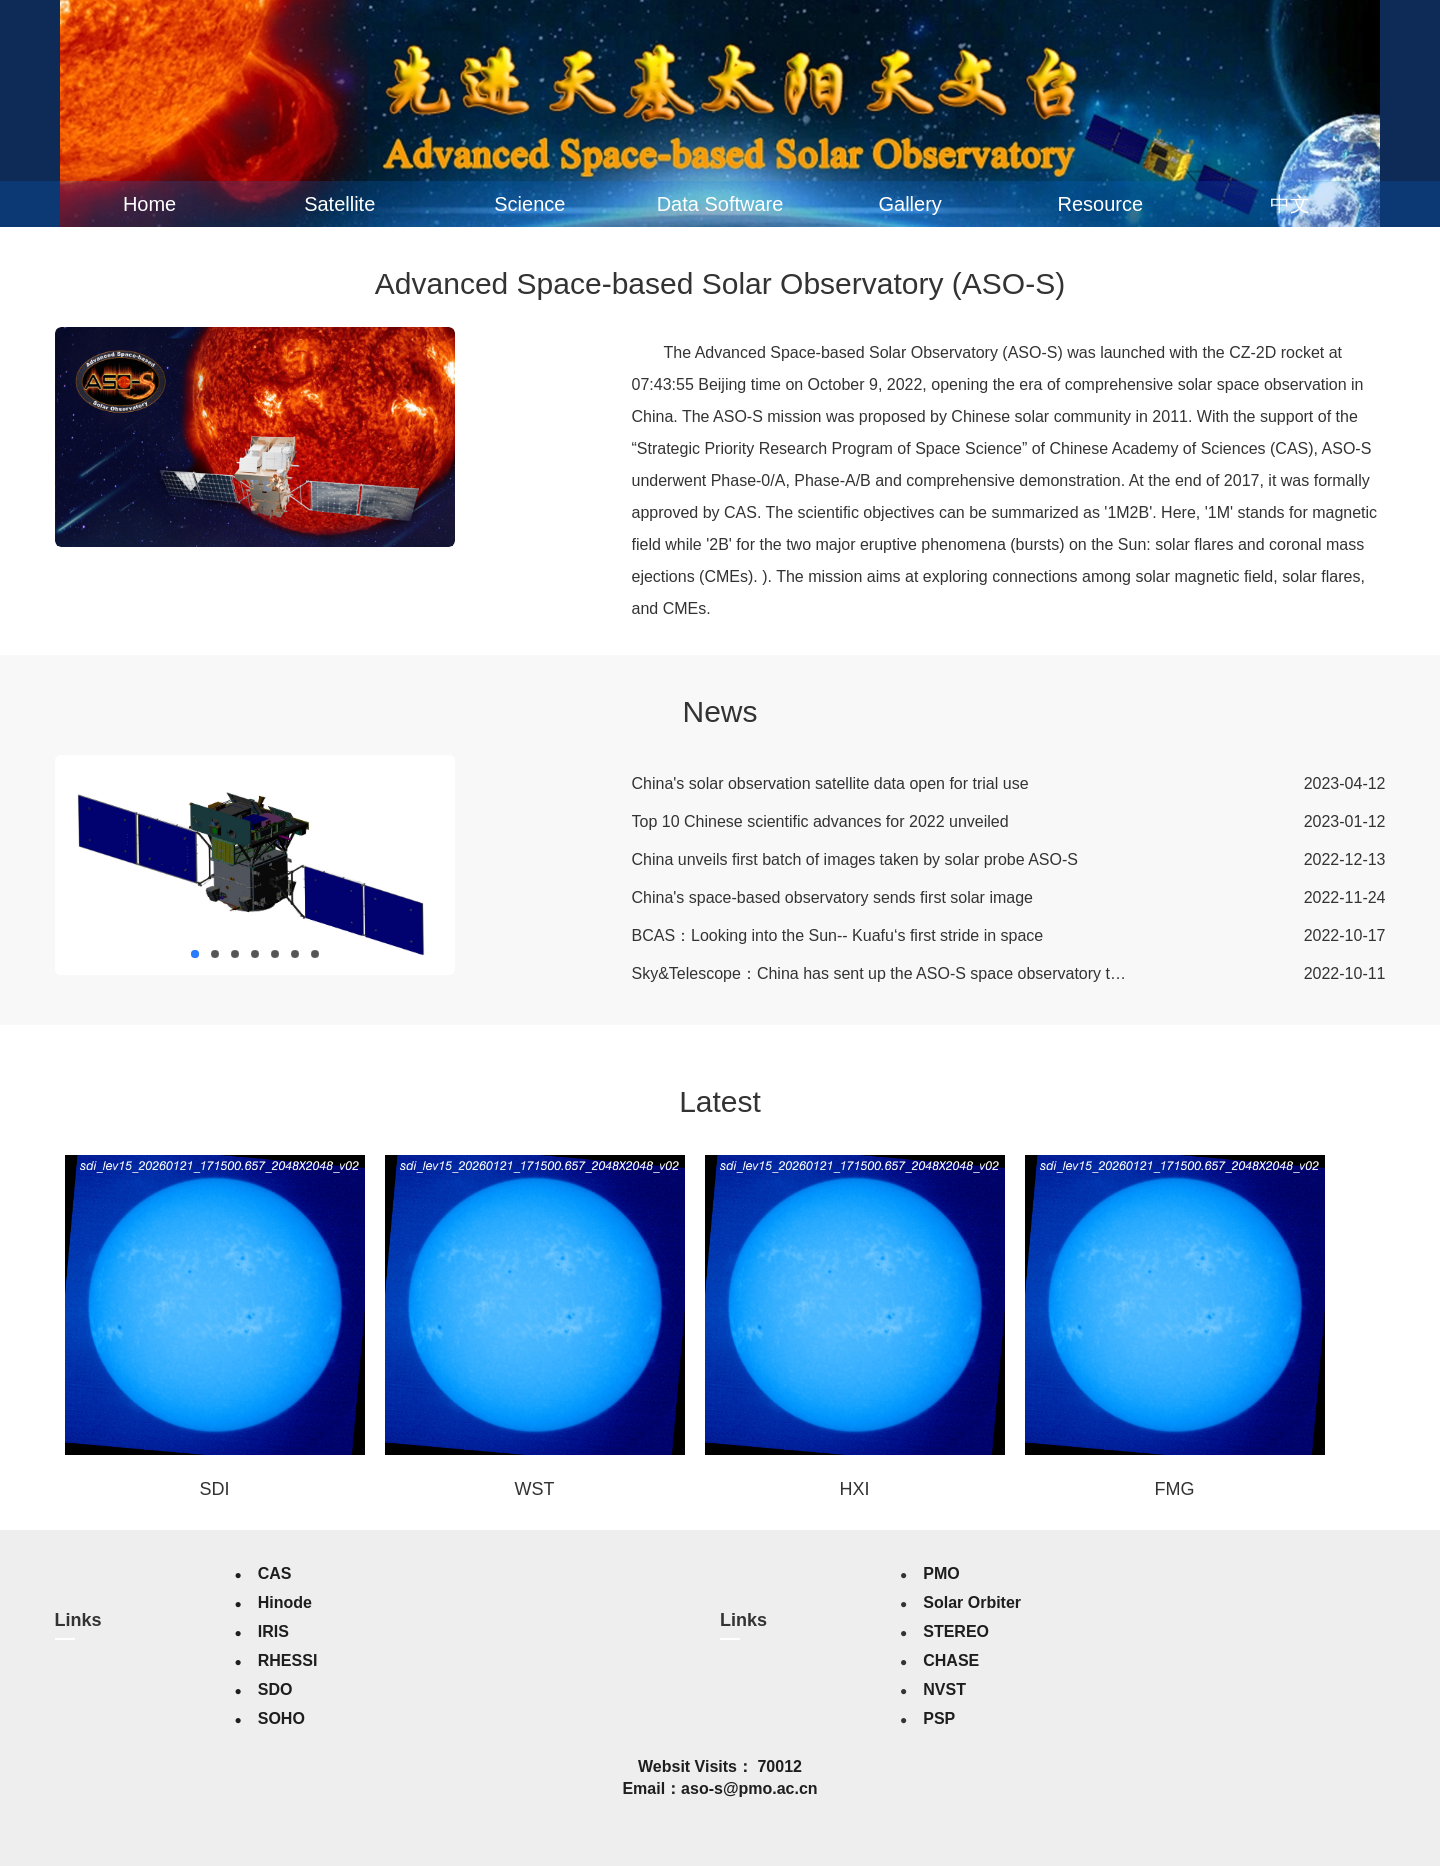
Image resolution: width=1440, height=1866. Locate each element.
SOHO (281, 1718)
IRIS (273, 1631)
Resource (1100, 204)
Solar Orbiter (972, 1602)
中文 (1290, 204)
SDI (214, 1489)
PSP (939, 1718)
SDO (275, 1689)
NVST (944, 1689)
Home (149, 204)
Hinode (285, 1602)
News (719, 711)
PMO (941, 1573)
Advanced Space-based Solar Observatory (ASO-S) (720, 283)
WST (535, 1489)
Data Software (720, 204)
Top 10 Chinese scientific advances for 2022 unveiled (820, 821)
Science (529, 204)
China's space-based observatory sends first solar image (832, 897)
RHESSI (288, 1660)
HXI (854, 1489)
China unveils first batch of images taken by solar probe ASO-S (855, 859)
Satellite (339, 204)
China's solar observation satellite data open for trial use (830, 783)
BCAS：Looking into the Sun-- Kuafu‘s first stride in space (838, 935)
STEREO (956, 1631)
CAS (275, 1573)
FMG (1175, 1489)
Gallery (909, 204)
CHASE (951, 1660)
